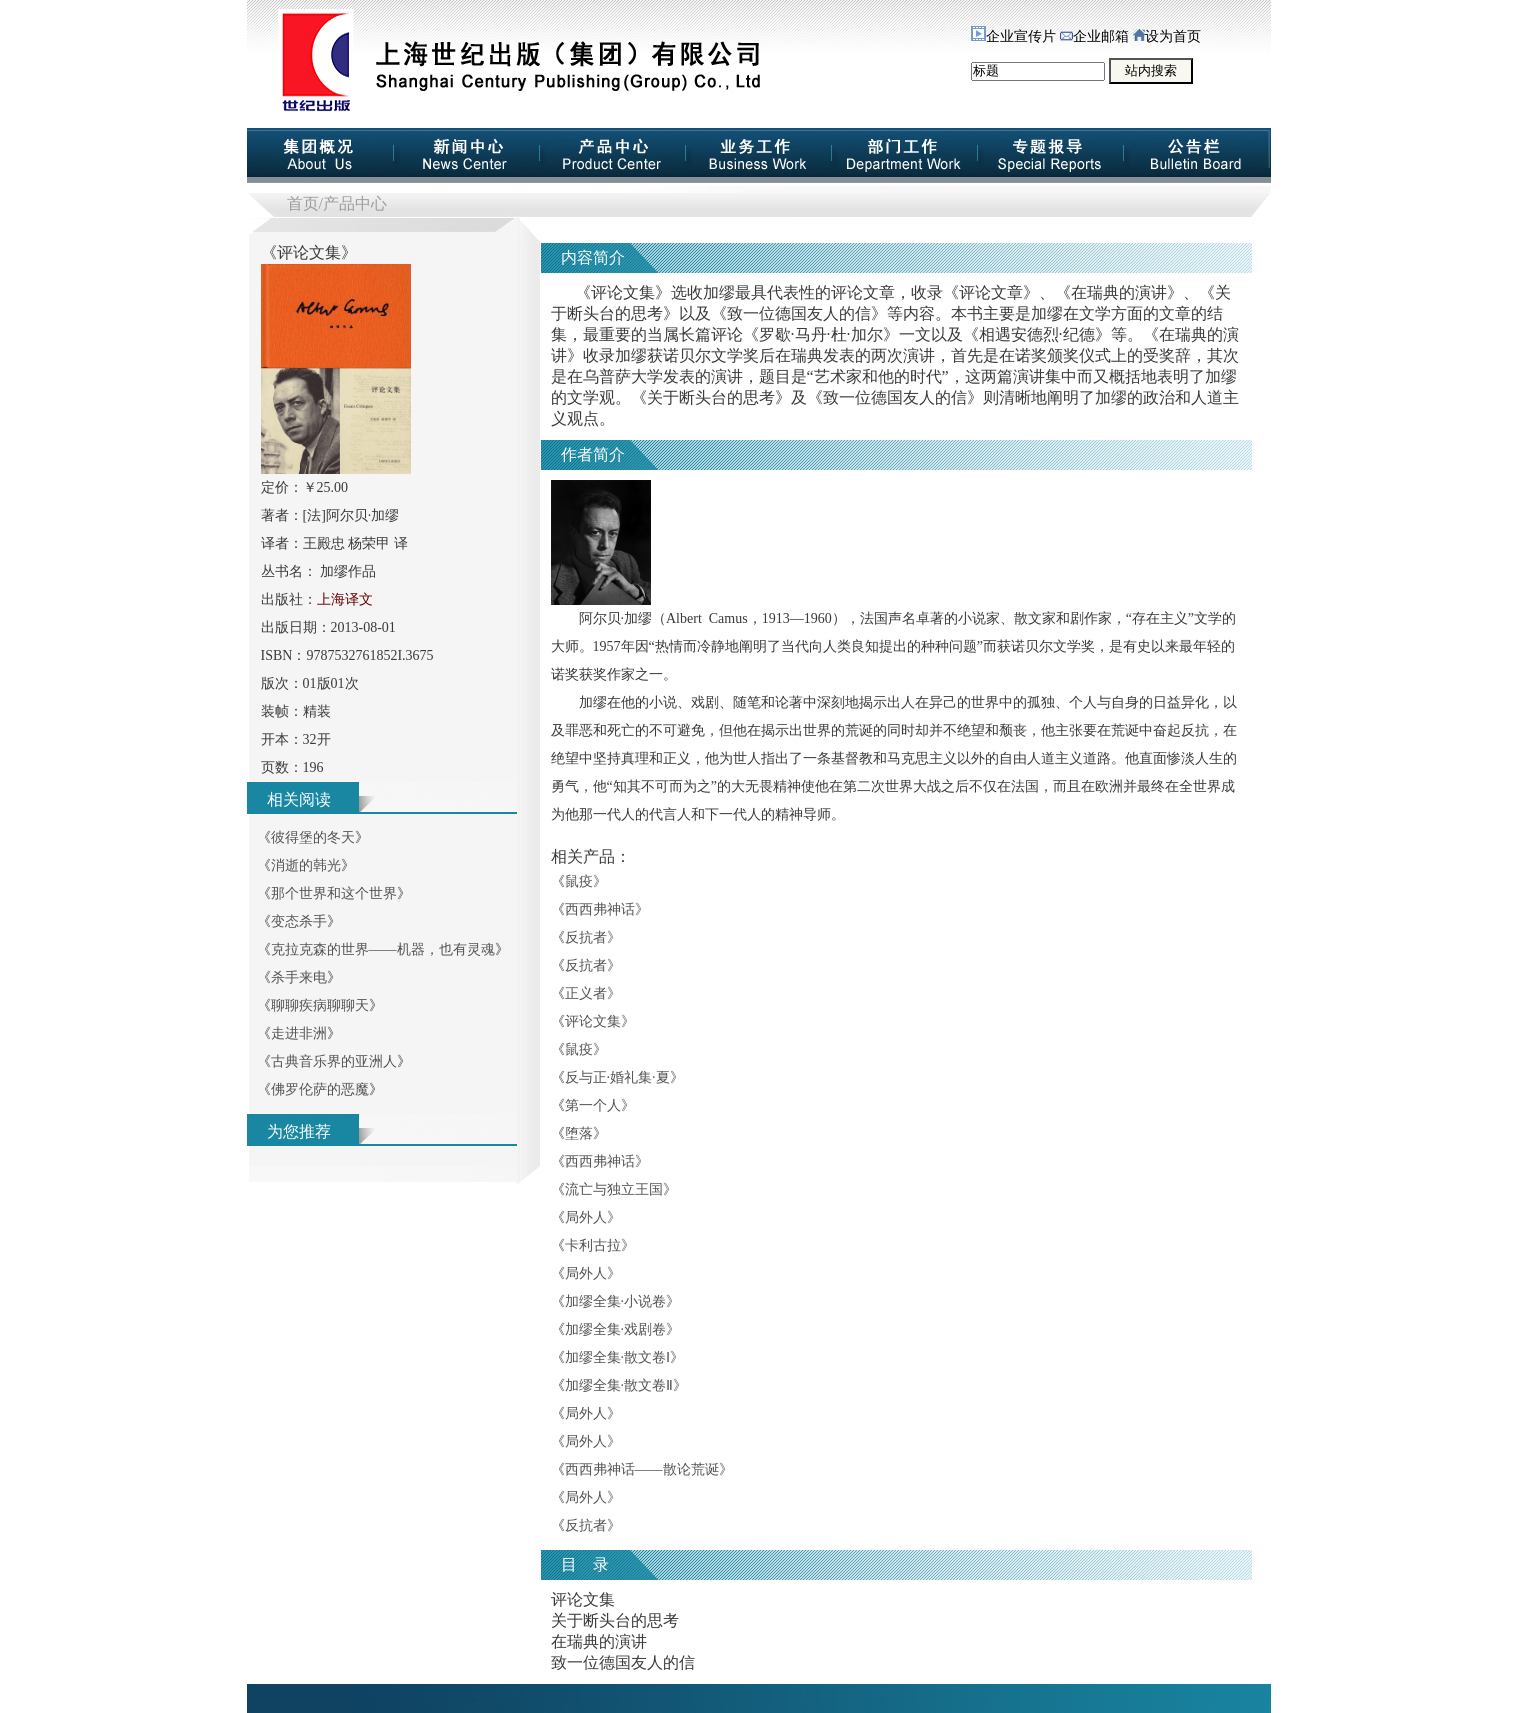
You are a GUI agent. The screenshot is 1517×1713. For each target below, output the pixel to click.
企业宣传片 (1013, 36)
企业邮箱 (1094, 36)
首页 (303, 203)
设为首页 (1167, 36)
